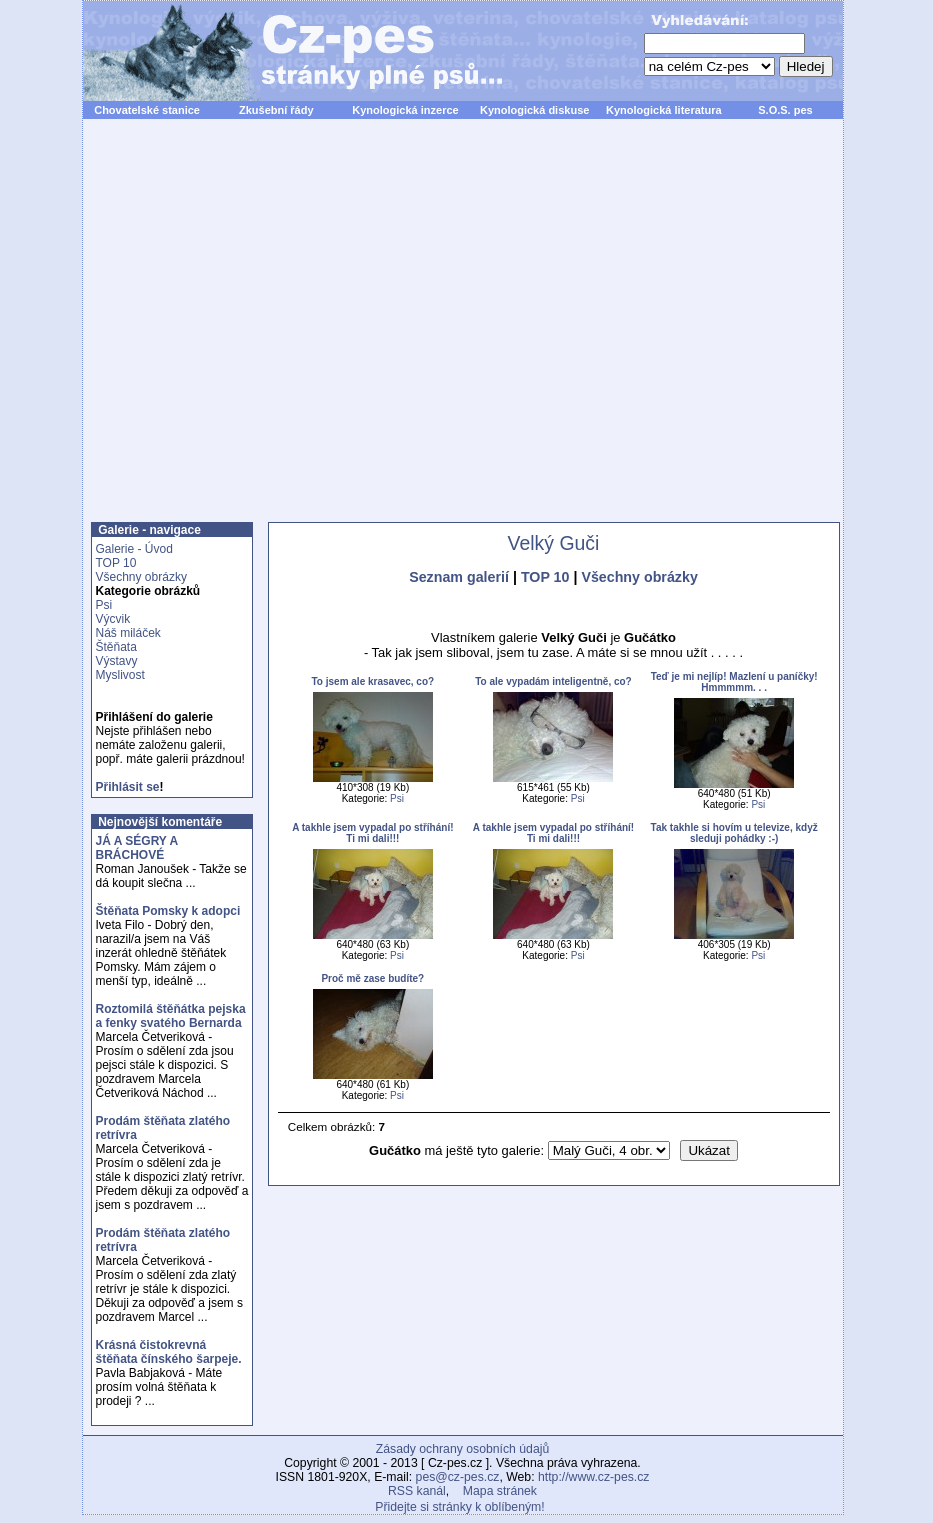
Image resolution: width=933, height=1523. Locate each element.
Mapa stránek (500, 1491)
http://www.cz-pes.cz (594, 1477)
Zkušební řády (276, 110)
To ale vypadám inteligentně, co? (553, 681)
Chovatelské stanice (147, 110)
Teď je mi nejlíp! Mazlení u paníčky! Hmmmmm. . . (734, 682)
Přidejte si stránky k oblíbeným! (459, 1507)
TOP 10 (116, 563)
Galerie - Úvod (134, 549)
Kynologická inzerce (405, 110)
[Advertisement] (269, 331)
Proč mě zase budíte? (372, 978)
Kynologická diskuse (534, 110)
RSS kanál (417, 1491)
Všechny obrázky (141, 577)
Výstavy (117, 661)
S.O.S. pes (785, 110)
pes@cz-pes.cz (458, 1477)
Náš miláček (128, 633)
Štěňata (116, 647)
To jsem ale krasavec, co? (372, 681)
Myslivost (120, 675)
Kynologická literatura (664, 110)
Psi (104, 605)
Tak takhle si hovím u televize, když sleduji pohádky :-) (734, 833)
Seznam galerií (459, 577)
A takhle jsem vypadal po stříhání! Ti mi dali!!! (372, 833)
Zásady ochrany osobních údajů (462, 1449)
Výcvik (113, 619)
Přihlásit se (128, 787)
